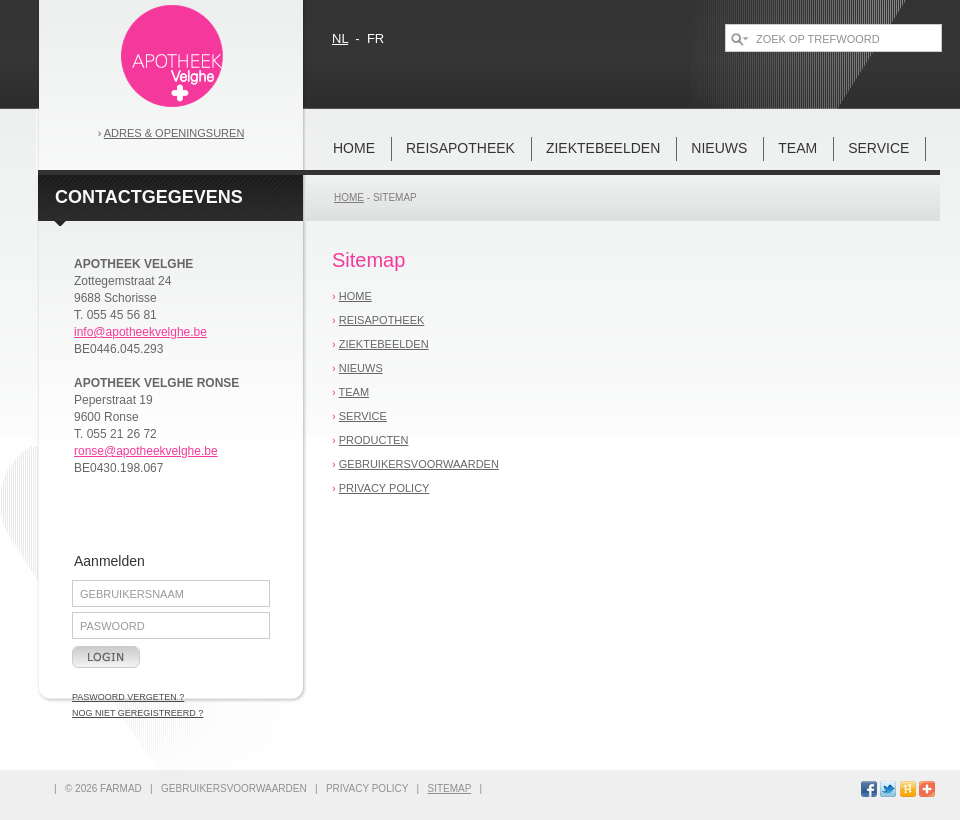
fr (375, 38)
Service (878, 148)
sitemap (395, 197)
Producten (374, 440)
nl (340, 38)
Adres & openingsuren (174, 133)
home (354, 148)
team (797, 148)
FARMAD (121, 788)
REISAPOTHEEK (460, 148)
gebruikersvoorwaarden (419, 464)
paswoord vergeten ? (128, 697)
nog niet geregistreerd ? (137, 713)
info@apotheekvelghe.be (140, 332)
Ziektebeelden (603, 148)
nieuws (719, 148)
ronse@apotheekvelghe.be (146, 451)
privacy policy (384, 488)
